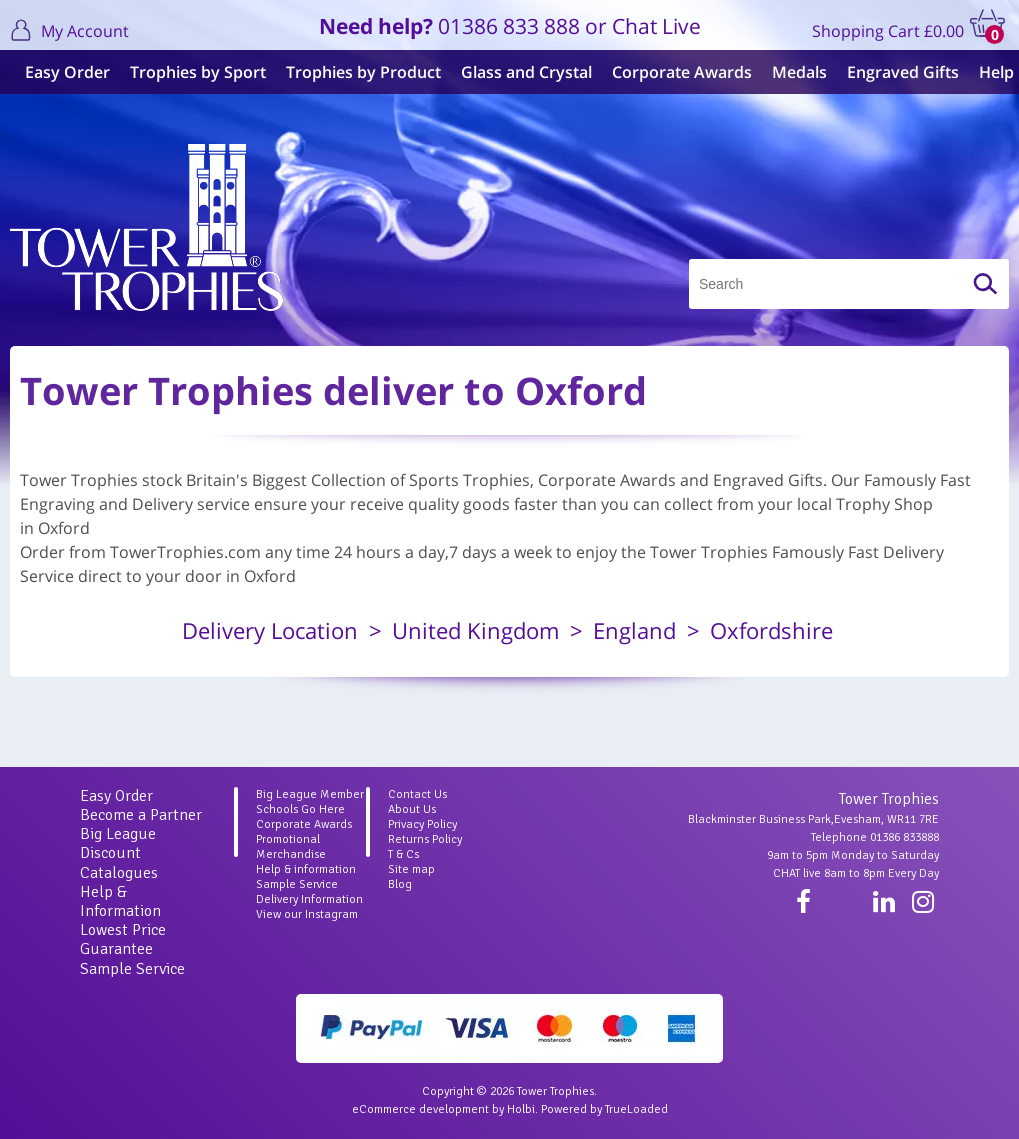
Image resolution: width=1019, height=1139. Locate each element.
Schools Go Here (300, 809)
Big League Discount (118, 843)
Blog (400, 884)
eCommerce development (420, 1109)
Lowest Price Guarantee (123, 939)
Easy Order (62, 72)
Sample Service (132, 969)
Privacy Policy (422, 824)
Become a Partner (141, 815)
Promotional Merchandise (291, 847)
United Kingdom (475, 630)
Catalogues (119, 873)
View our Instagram (307, 914)
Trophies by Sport (193, 72)
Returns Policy (425, 839)
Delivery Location (270, 630)
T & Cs (403, 854)
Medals (794, 72)
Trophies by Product (358, 72)
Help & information (306, 869)
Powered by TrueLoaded (604, 1109)
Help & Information (120, 901)
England (634, 630)
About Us (412, 809)
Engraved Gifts (898, 72)
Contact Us (417, 794)
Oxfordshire (771, 630)
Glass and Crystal (521, 72)
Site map (411, 869)
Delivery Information (309, 899)
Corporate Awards (677, 72)
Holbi (521, 1109)
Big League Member (310, 794)
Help (991, 72)
